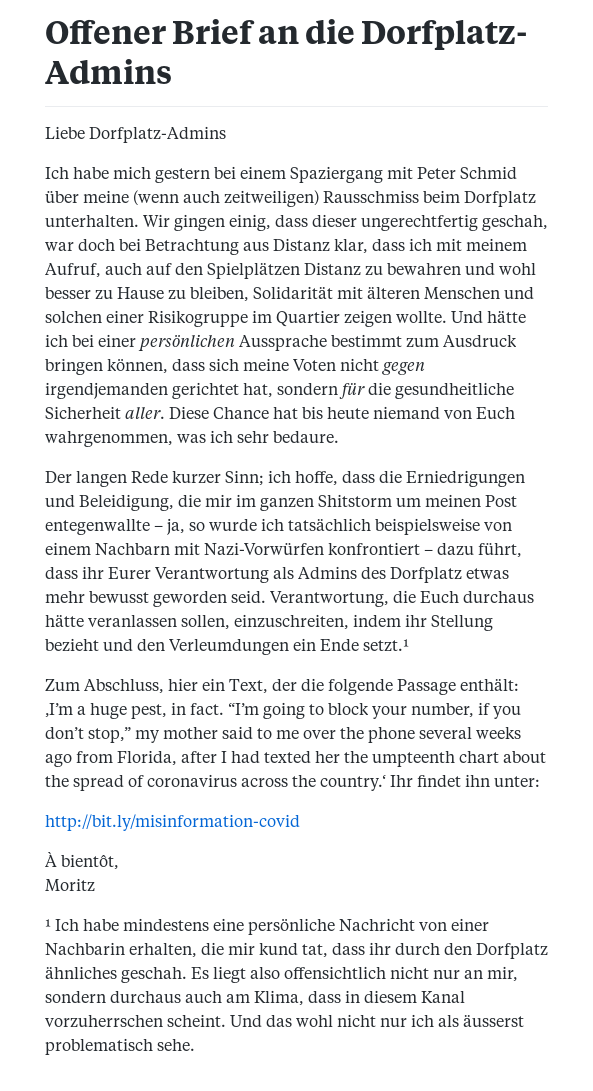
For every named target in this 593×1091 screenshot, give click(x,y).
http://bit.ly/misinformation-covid (172, 823)
